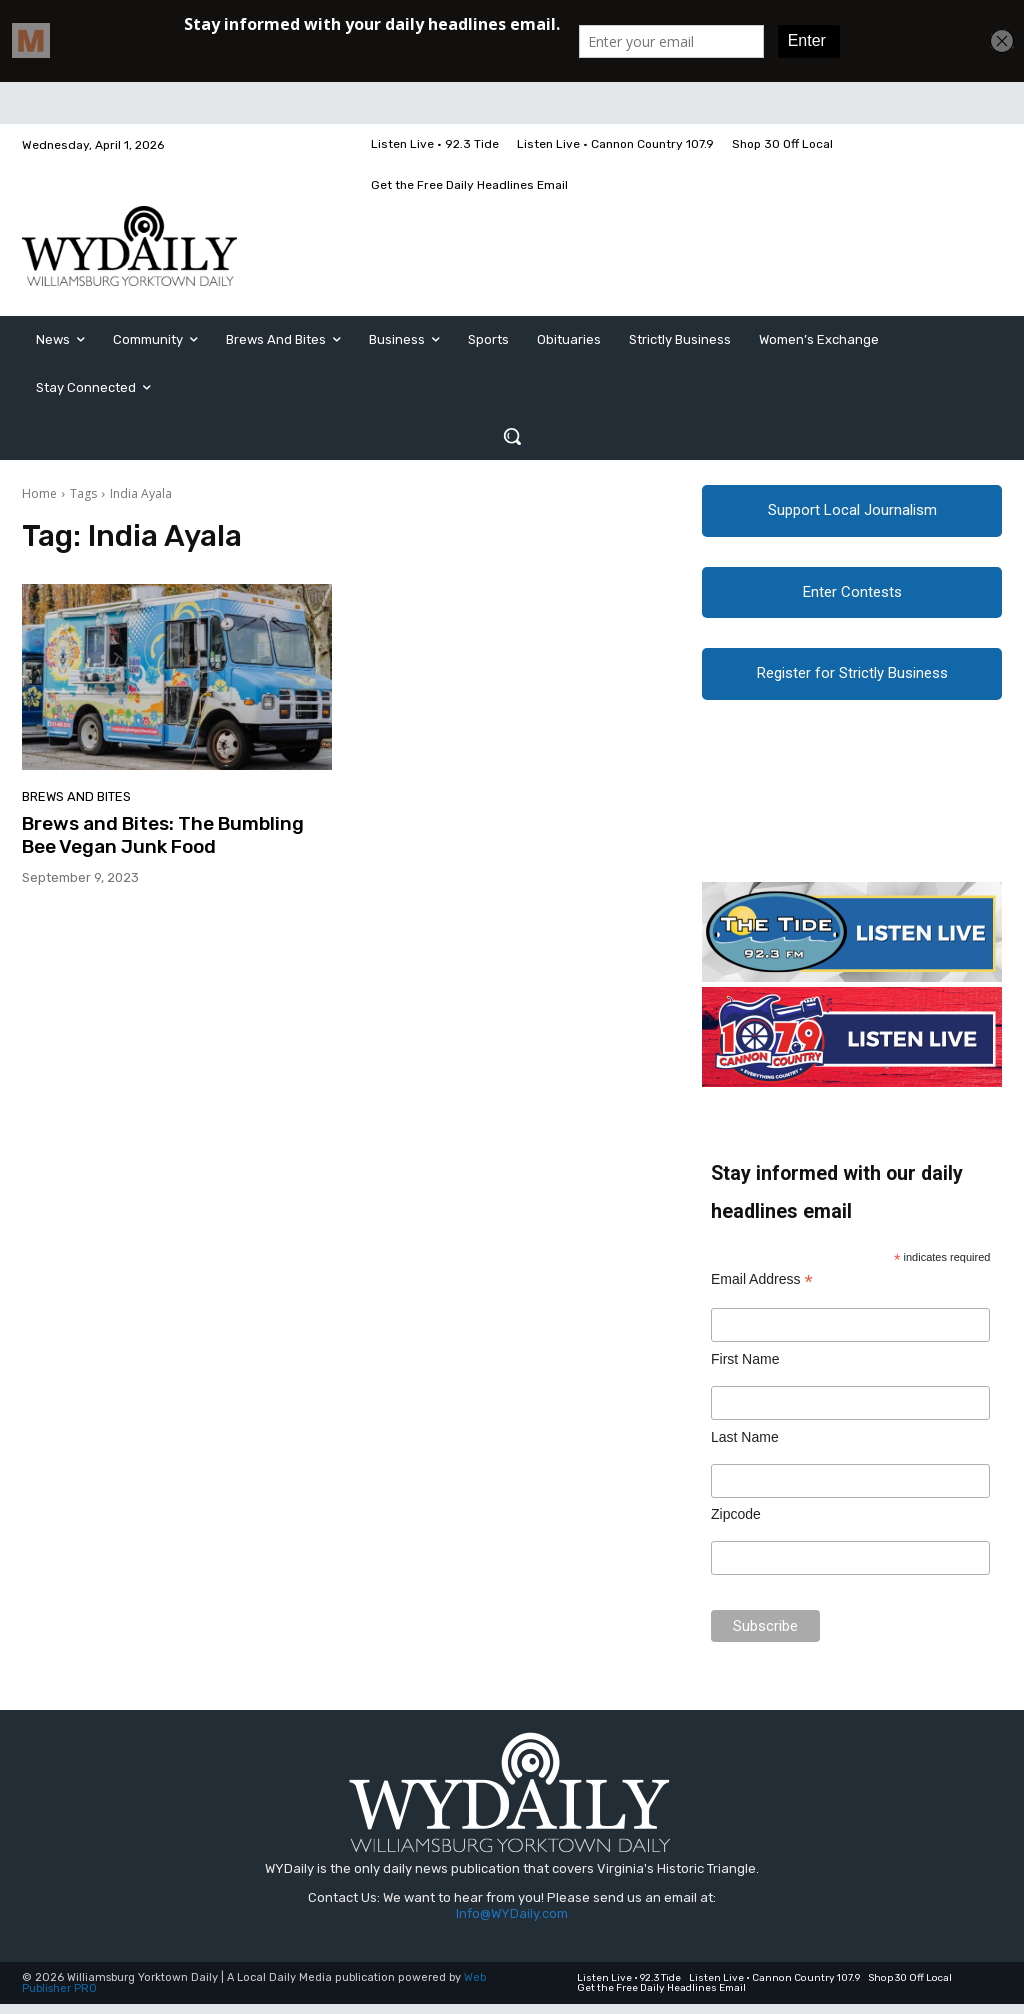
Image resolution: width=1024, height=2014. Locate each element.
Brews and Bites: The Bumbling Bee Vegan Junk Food (163, 835)
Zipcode (736, 1525)
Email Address (762, 1289)
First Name (745, 1369)
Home (39, 493)
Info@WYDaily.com (512, 1923)
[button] (512, 436)
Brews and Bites (76, 796)
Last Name (745, 1447)
